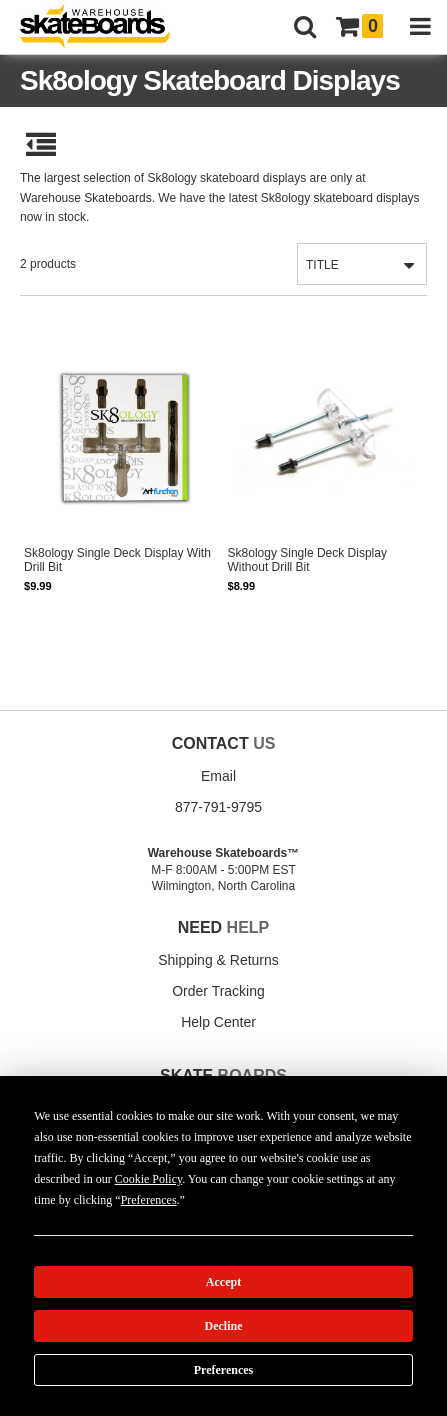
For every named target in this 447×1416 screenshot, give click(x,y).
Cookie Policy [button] (149, 1179)
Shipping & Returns (218, 960)
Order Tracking (218, 991)
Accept (223, 1282)
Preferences (224, 1370)
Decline (224, 1326)
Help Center (218, 1022)
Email (218, 776)
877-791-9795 (218, 807)
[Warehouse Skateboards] (105, 27)
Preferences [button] (149, 1200)
